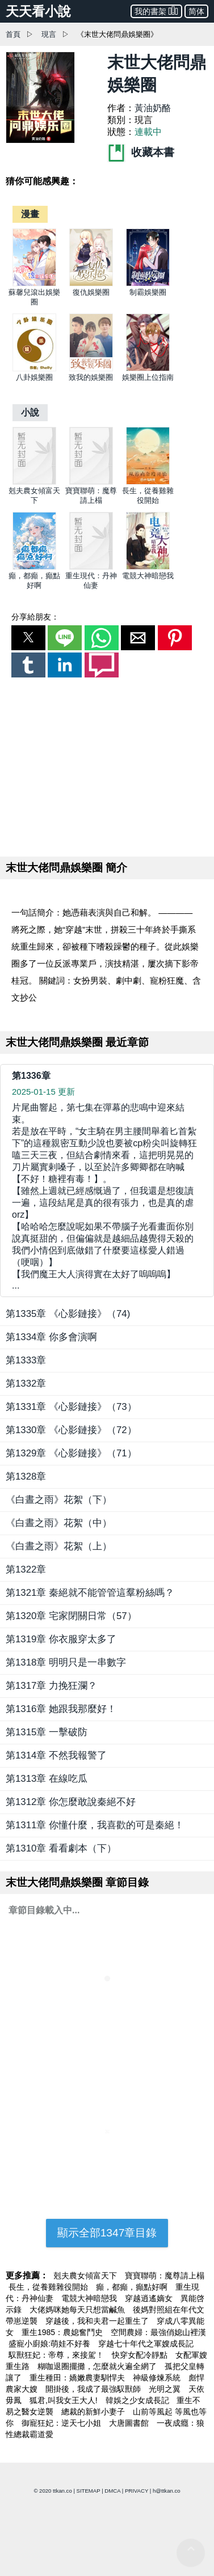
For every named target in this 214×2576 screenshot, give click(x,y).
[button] (28, 637)
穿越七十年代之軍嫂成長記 (146, 2343)
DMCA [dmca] (112, 2491)
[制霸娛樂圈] (148, 283)
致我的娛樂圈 (91, 377)
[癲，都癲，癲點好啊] (34, 567)
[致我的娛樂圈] (91, 369)
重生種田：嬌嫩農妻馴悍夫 (78, 2377)
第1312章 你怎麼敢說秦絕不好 (71, 1802)
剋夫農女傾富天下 (86, 2275)
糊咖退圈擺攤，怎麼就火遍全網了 (98, 2366)
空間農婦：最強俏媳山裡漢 (158, 2332)
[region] (107, 764)
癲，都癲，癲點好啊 (133, 2286)
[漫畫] (30, 214)
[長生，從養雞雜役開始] (148, 482)
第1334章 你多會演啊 (51, 1337)
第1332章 (26, 1383)
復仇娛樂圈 (91, 292)
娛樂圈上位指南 (148, 377)
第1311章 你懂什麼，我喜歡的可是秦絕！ (95, 1825)
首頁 (13, 34)
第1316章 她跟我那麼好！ (61, 1709)
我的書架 (156, 10)
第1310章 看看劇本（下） (61, 1848)
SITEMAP (88, 2491)
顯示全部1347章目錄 (107, 2233)
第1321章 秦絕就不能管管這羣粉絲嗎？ (90, 1592)
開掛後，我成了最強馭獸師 (94, 2388)
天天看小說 (38, 11)
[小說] (30, 412)
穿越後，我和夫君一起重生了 (98, 2320)
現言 (48, 34)
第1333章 (26, 1360)
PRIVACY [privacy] (136, 2491)
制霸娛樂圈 (147, 292)
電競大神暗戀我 (148, 575)
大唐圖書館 (130, 2422)
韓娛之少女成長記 (138, 2400)
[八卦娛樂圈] (34, 369)
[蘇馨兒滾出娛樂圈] (34, 283)
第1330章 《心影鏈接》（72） (71, 1430)
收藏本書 (140, 152)
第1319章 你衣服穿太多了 (61, 1639)
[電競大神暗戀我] (148, 567)
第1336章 (31, 1076)
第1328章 (26, 1476)
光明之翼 (166, 2388)
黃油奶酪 (153, 108)
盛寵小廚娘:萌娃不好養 (51, 2343)
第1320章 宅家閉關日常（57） (71, 1616)
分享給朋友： (35, 616)
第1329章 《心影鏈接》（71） (71, 1453)
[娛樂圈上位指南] (148, 369)
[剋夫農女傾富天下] (34, 482)
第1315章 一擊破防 (46, 1732)
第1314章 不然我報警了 (56, 1755)
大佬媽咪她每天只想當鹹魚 (78, 2309)
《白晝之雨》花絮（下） (59, 1499)
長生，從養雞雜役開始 (49, 2286)
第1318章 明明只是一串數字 (66, 1662)
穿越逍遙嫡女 (150, 2298)
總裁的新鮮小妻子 (94, 2411)
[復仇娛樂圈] (91, 283)
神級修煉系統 (158, 2377)
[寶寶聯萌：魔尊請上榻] (91, 482)
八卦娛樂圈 (34, 377)
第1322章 (26, 1569)
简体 (196, 11)
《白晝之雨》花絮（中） (59, 1523)
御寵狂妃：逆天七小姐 (62, 2422)
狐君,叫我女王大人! (65, 2400)
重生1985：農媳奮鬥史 (63, 2332)
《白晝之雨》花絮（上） (59, 1546)
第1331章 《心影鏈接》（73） (71, 1406)
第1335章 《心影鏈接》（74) (68, 1313)
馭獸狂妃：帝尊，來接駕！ (57, 2354)
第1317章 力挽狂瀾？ (51, 1685)
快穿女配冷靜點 (141, 2354)
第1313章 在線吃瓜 (46, 1778)
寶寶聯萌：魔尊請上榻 (164, 2275)
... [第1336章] (107, 1196)
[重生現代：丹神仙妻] (91, 567)
